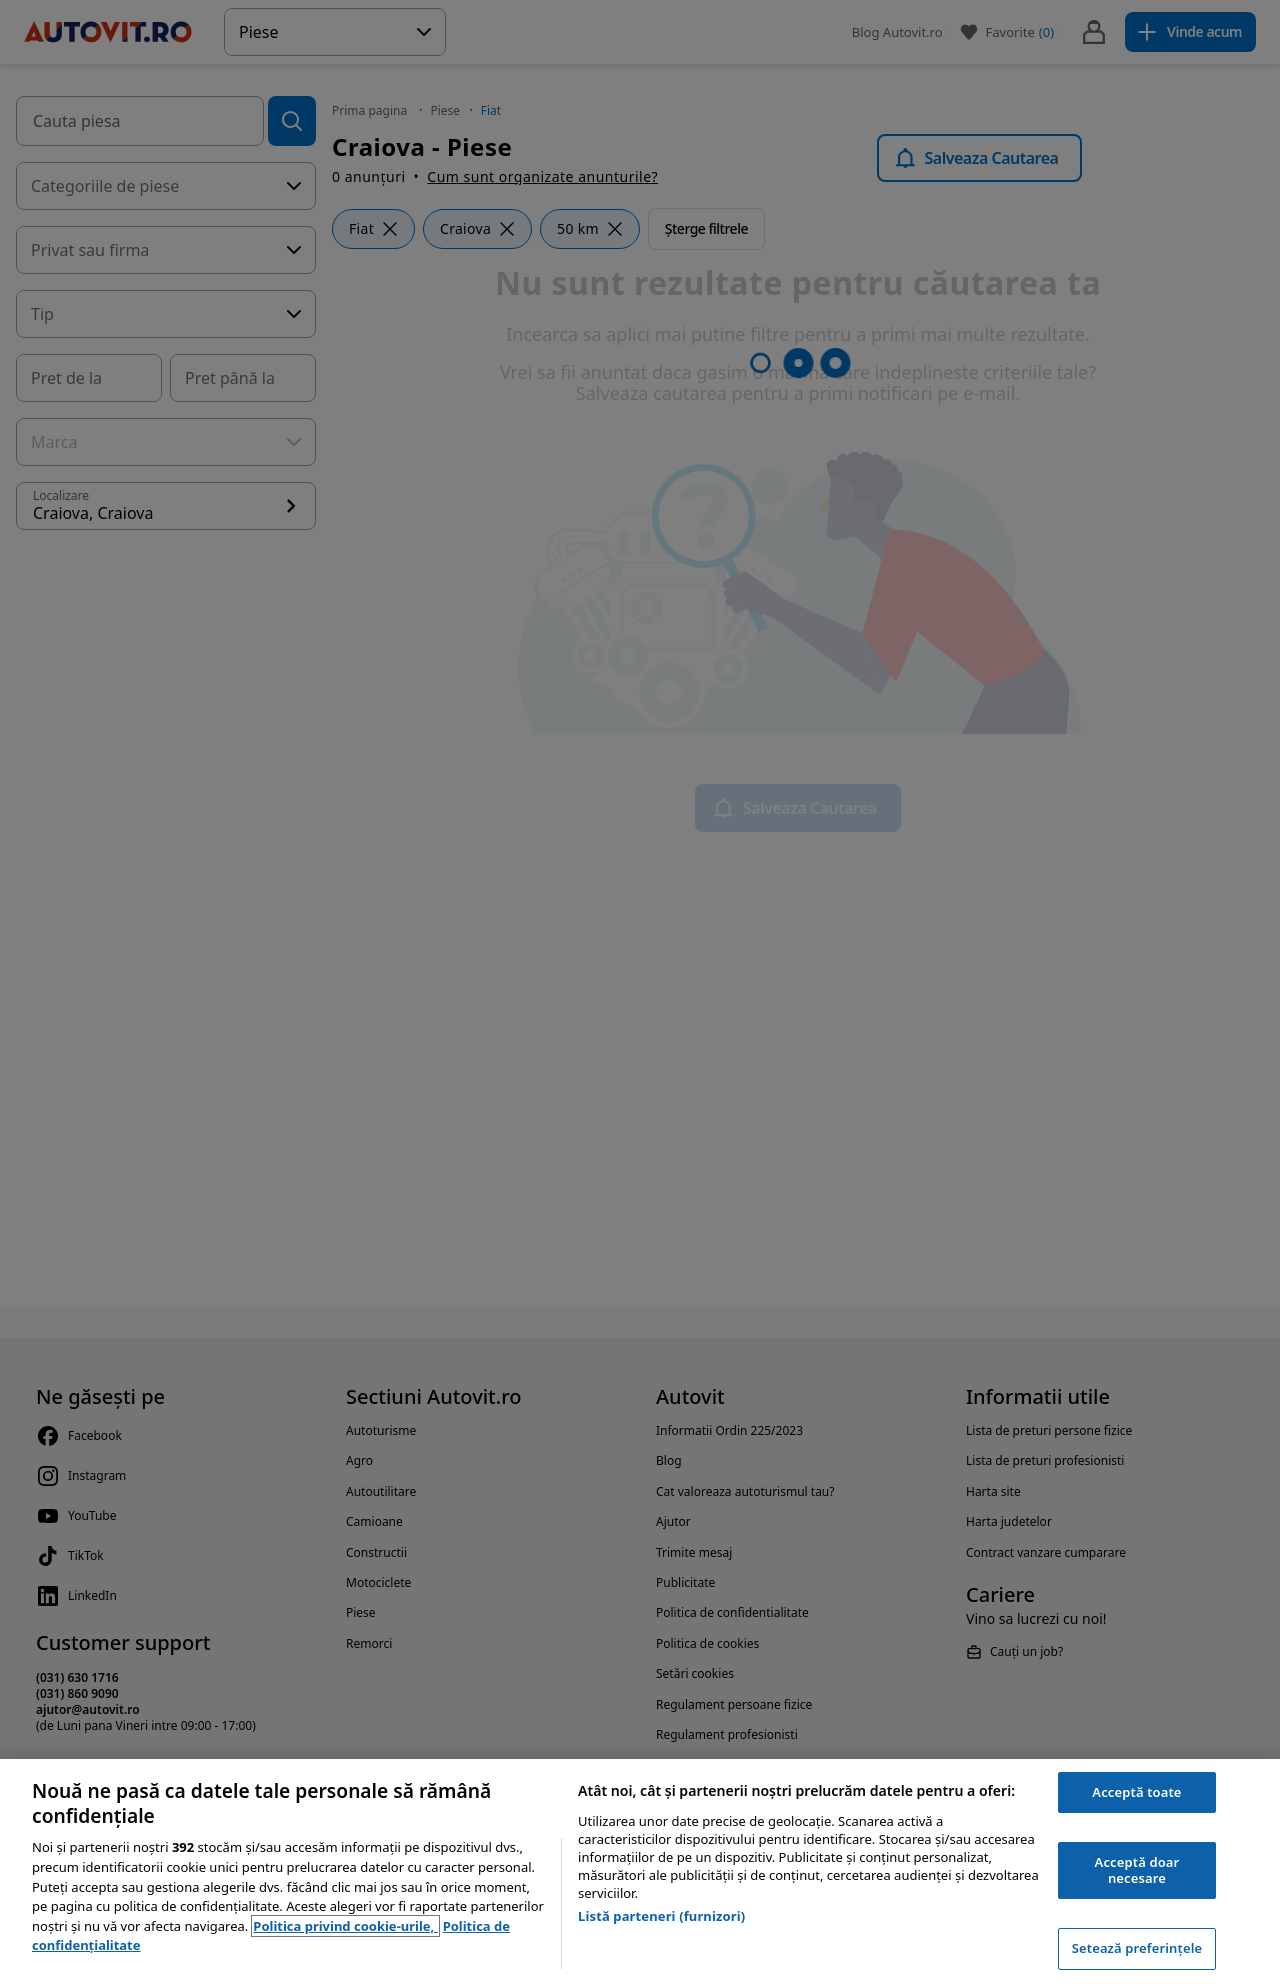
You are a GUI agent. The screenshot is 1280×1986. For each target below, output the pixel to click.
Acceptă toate (1136, 1792)
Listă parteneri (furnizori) (661, 1916)
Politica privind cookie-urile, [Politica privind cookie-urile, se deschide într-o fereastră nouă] (345, 1926)
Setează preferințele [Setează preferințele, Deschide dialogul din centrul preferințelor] (1137, 1948)
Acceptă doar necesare (1137, 1870)
